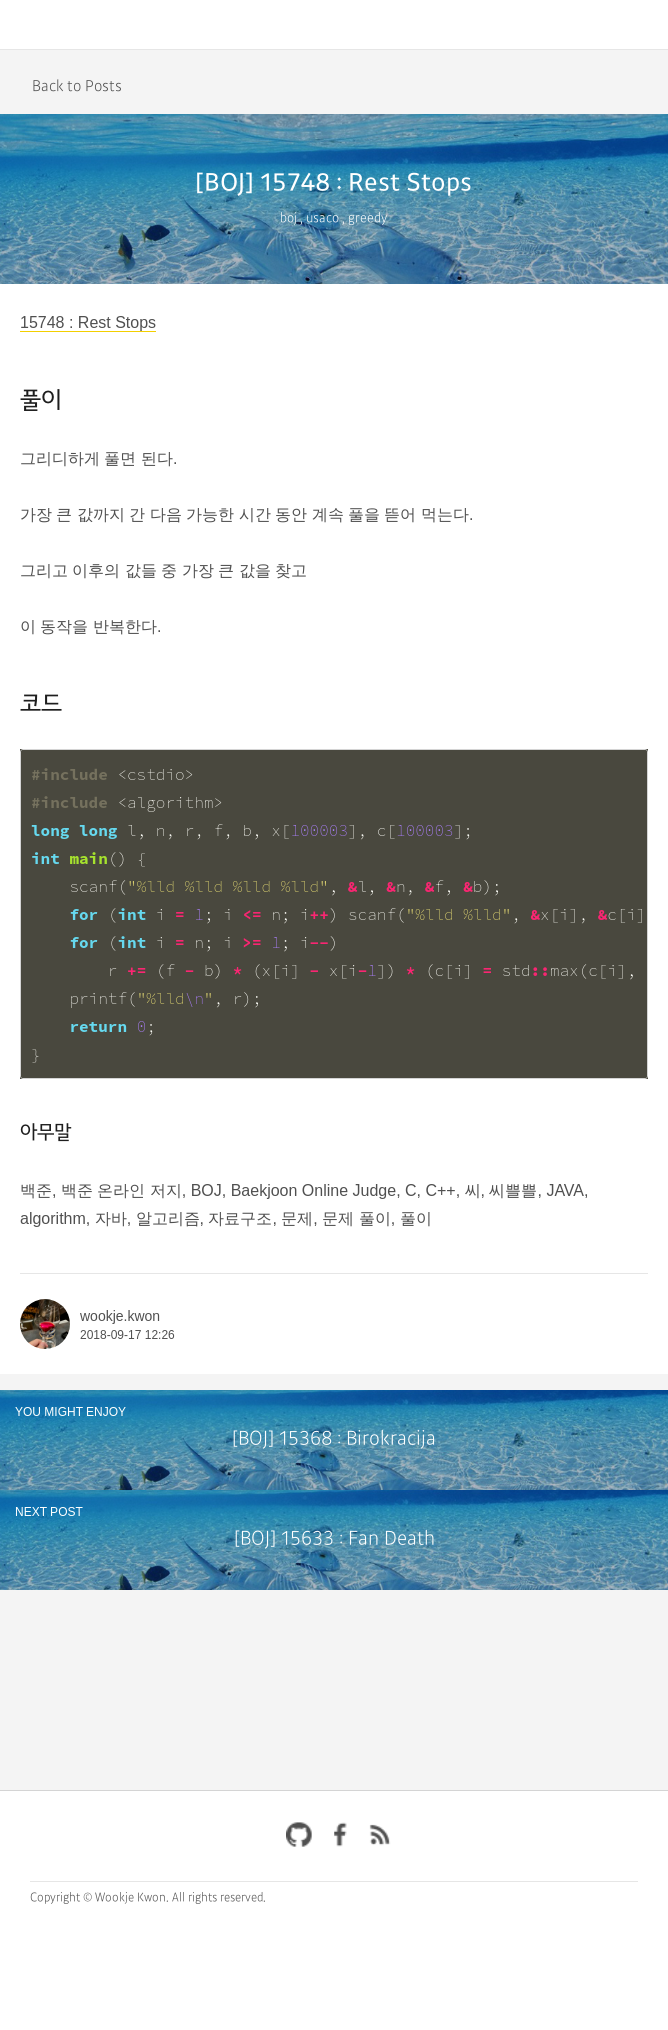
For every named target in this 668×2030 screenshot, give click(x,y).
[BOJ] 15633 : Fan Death (334, 1539)
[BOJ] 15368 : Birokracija (334, 1439)
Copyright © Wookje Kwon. (99, 1898)
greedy (367, 218)
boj (288, 218)
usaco (322, 218)
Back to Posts (77, 86)
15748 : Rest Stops (88, 322)
